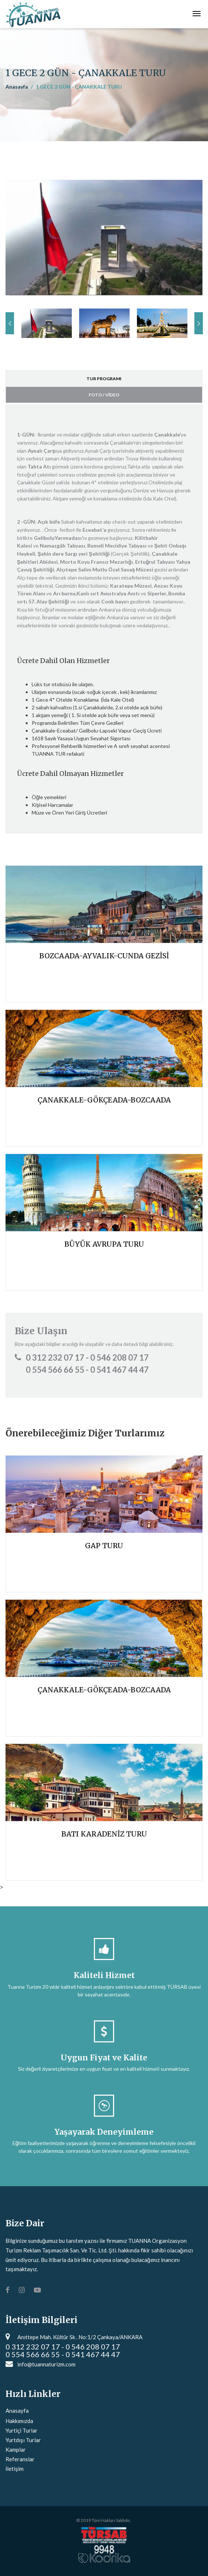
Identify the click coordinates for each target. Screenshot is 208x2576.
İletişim (15, 2468)
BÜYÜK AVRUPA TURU (104, 1244)
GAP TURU (104, 1545)
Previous (10, 323)
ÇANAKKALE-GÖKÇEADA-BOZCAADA (104, 1099)
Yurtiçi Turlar (22, 2430)
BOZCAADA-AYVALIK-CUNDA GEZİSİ (104, 955)
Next (198, 323)
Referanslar (20, 2459)
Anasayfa (17, 86)
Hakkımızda (19, 2421)
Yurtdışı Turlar (23, 2440)
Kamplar (16, 2449)
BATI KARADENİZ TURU (104, 1833)
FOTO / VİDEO (104, 395)
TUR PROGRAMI (104, 378)
